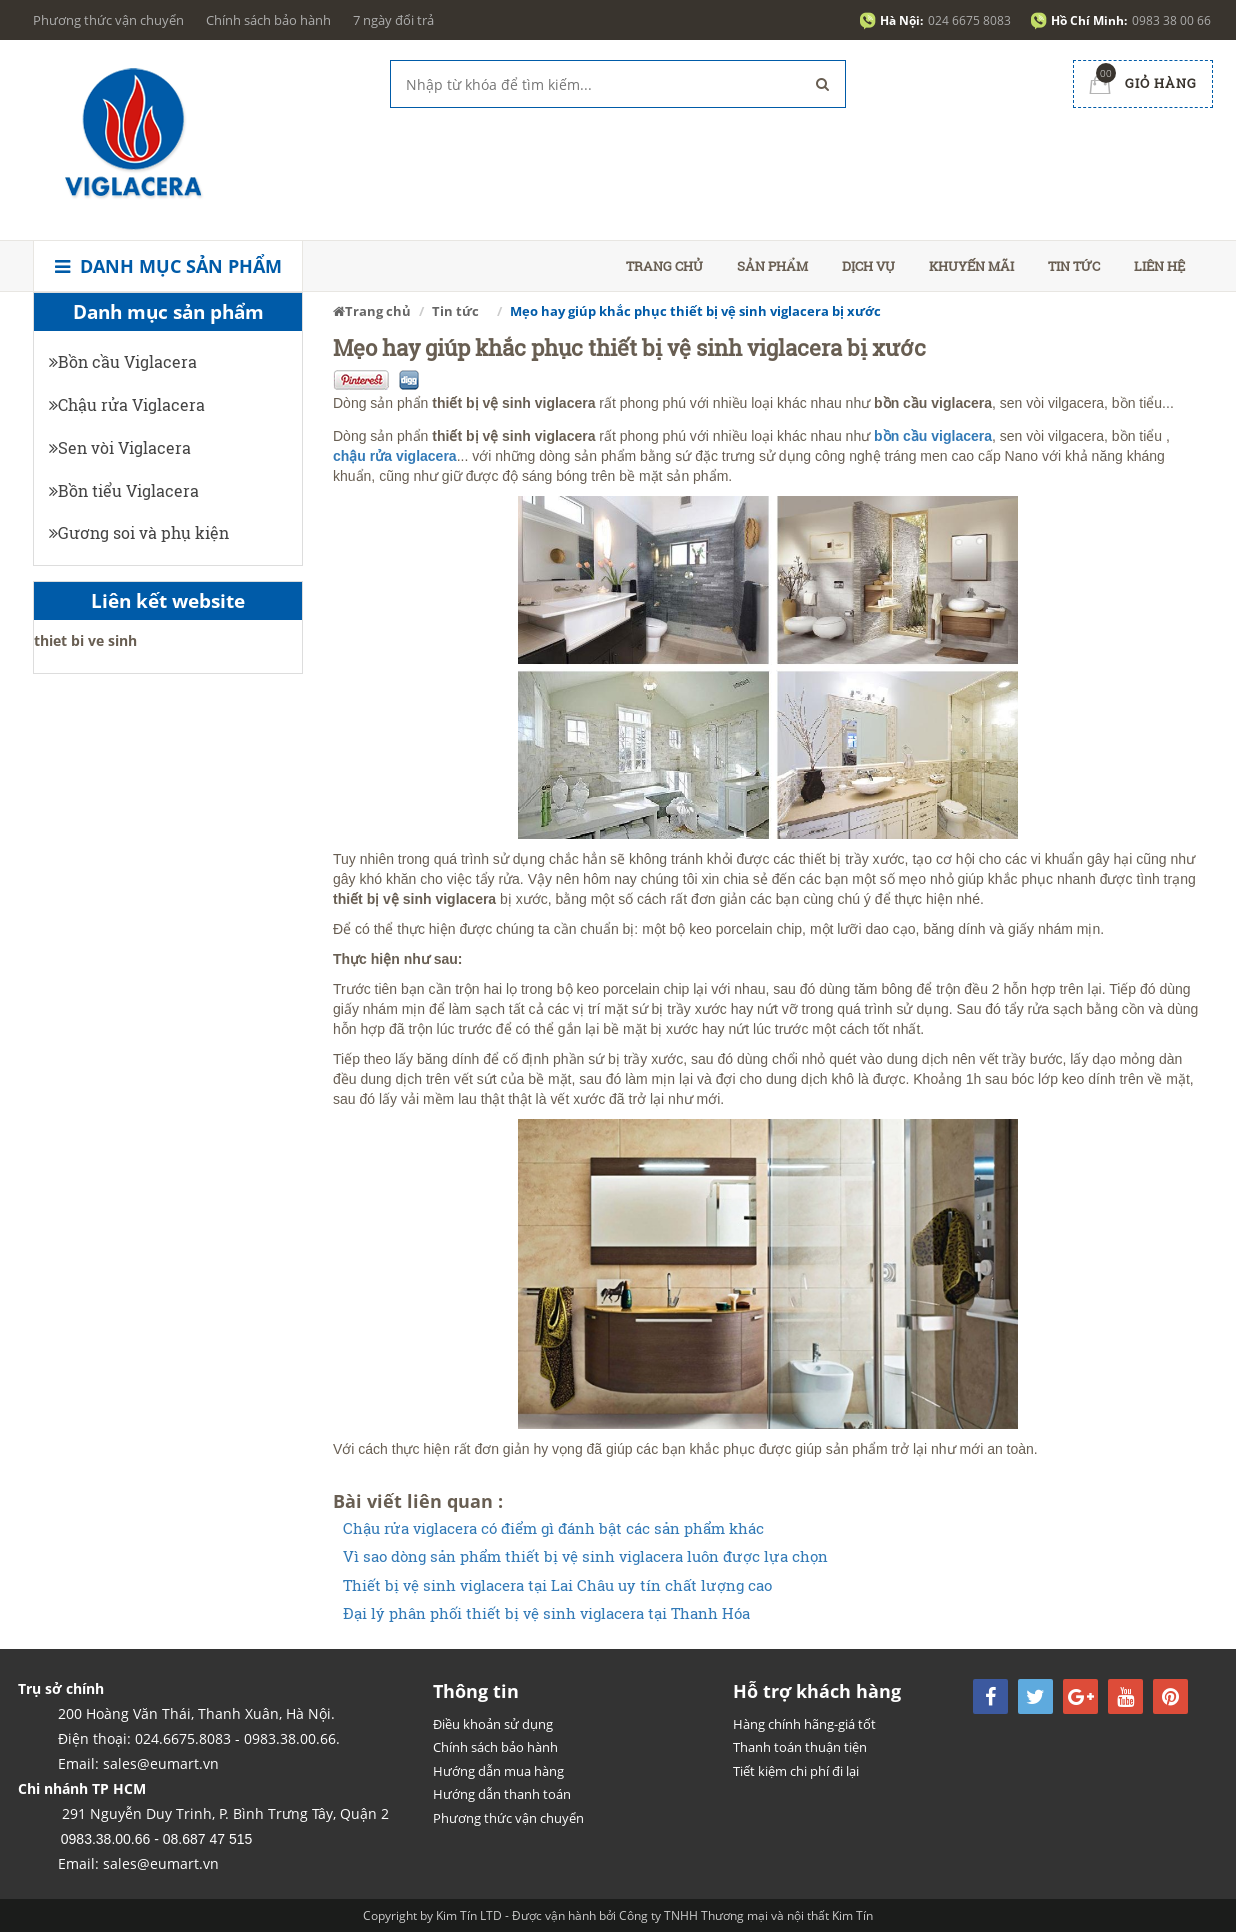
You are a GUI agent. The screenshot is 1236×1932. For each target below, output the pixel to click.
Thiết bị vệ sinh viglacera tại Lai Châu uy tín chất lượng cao (557, 1585)
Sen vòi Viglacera (120, 447)
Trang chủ (664, 266)
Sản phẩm (772, 266)
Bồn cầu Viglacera (123, 361)
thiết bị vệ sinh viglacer (509, 403)
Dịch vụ (868, 266)
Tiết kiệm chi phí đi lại (796, 1771)
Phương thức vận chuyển (108, 20)
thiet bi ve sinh (85, 640)
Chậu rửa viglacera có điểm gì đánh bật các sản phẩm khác (553, 1528)
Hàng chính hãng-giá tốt (804, 1724)
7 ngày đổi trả (393, 20)
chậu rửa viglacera (395, 456)
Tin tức (1074, 266)
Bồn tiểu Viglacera (124, 490)
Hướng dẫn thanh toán (502, 1794)
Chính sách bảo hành (268, 20)
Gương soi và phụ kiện (139, 532)
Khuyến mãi (971, 266)
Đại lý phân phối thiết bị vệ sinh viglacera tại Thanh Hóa (546, 1613)
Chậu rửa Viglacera (127, 404)
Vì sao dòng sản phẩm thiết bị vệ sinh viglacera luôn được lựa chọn (585, 1556)
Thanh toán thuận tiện (800, 1747)
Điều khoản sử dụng (493, 1724)
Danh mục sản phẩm (168, 266)
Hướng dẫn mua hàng (498, 1771)
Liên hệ (1159, 266)
